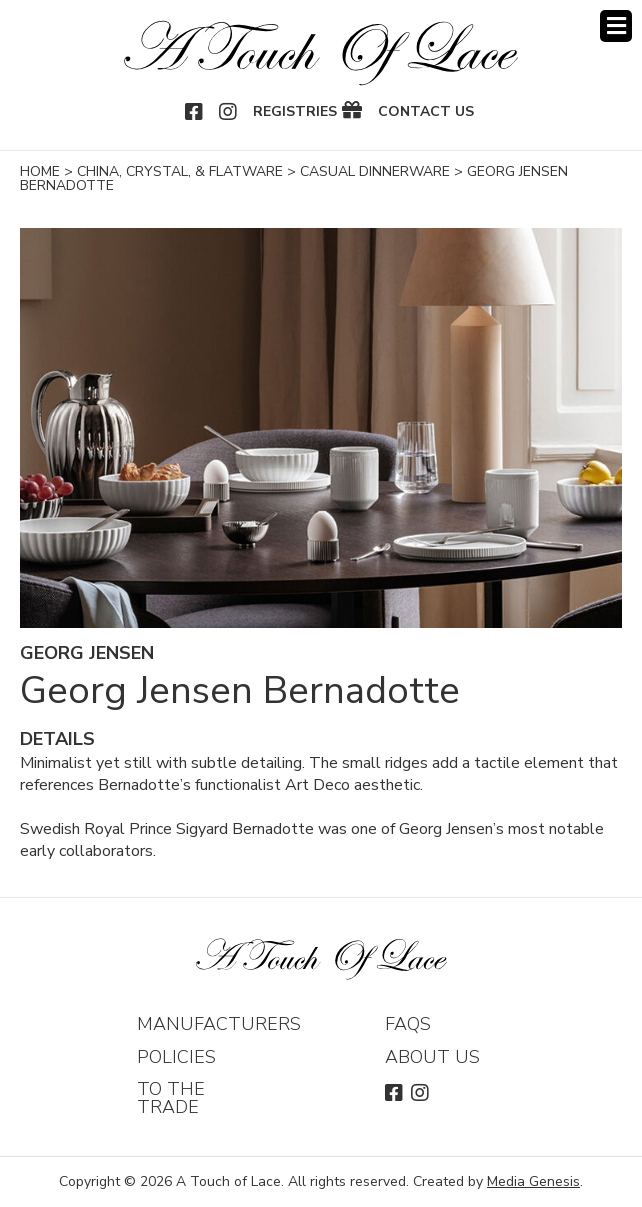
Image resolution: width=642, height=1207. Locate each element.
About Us (432, 1057)
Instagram (229, 112)
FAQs (408, 1024)
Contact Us (426, 112)
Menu (616, 26)
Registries (295, 112)
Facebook (195, 112)
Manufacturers (219, 1024)
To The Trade (171, 1098)
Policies (176, 1057)
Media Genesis (533, 1181)
